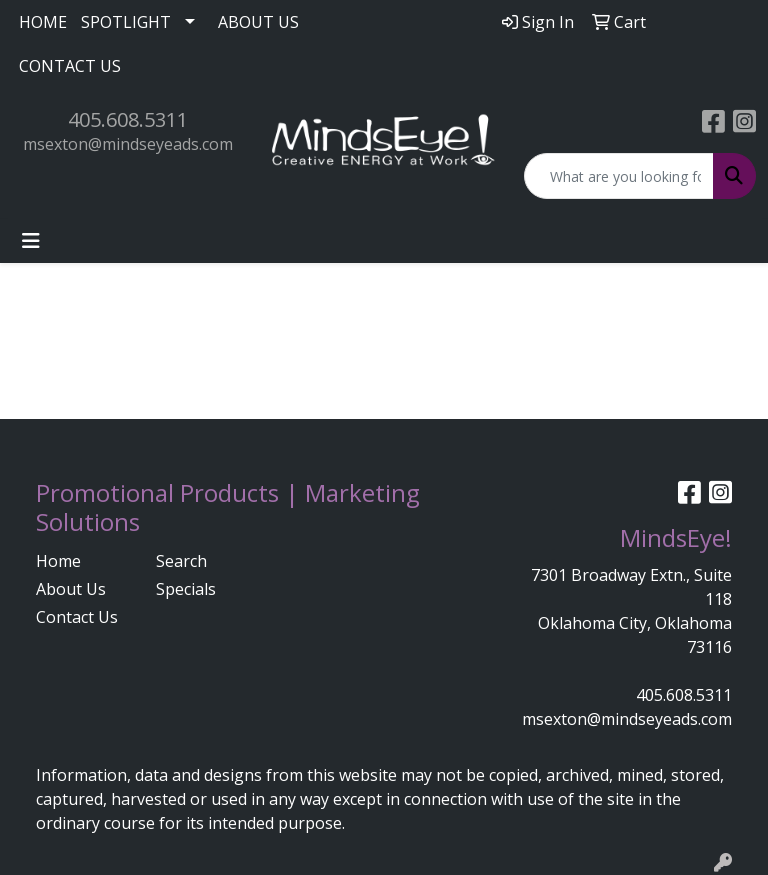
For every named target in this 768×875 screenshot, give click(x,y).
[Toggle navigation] (31, 241)
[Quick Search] (619, 176)
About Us (71, 589)
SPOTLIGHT (126, 22)
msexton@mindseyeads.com (128, 144)
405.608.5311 (128, 119)
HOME (43, 22)
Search (181, 561)
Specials (186, 589)
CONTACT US (70, 66)
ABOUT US (258, 22)
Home (58, 561)
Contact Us (77, 617)
